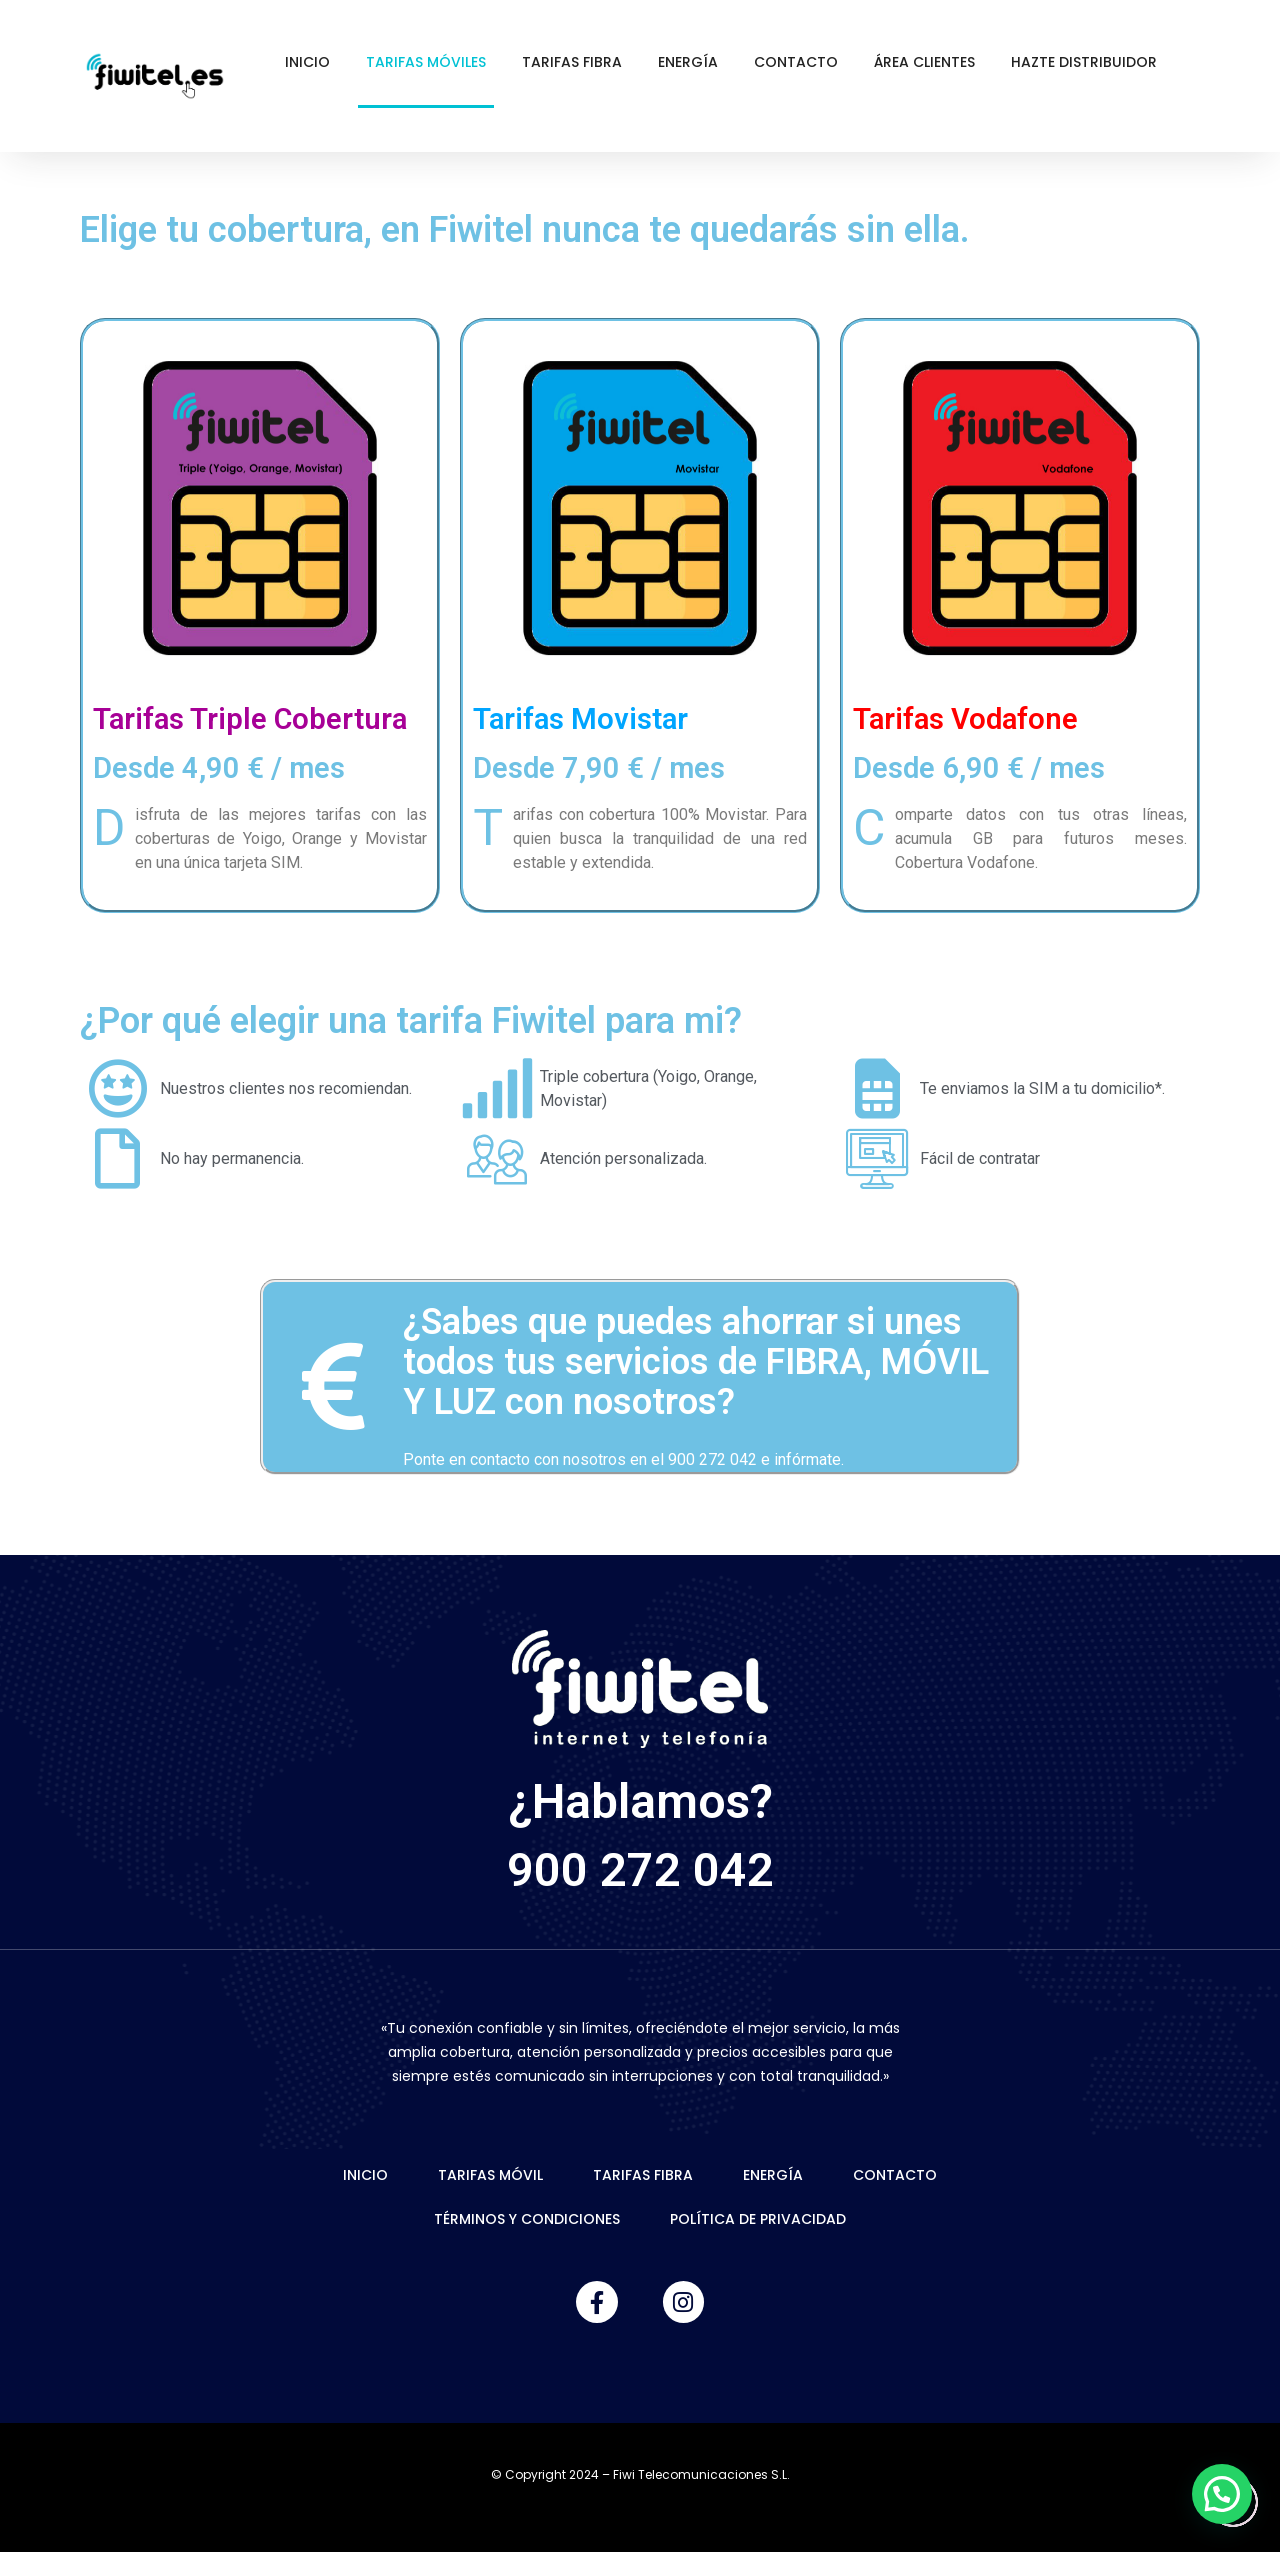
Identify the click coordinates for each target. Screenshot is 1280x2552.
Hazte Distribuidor (1084, 62)
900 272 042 (640, 1869)
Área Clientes (924, 62)
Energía (688, 62)
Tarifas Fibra (572, 62)
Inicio (307, 62)
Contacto (796, 62)
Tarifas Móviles (426, 62)
